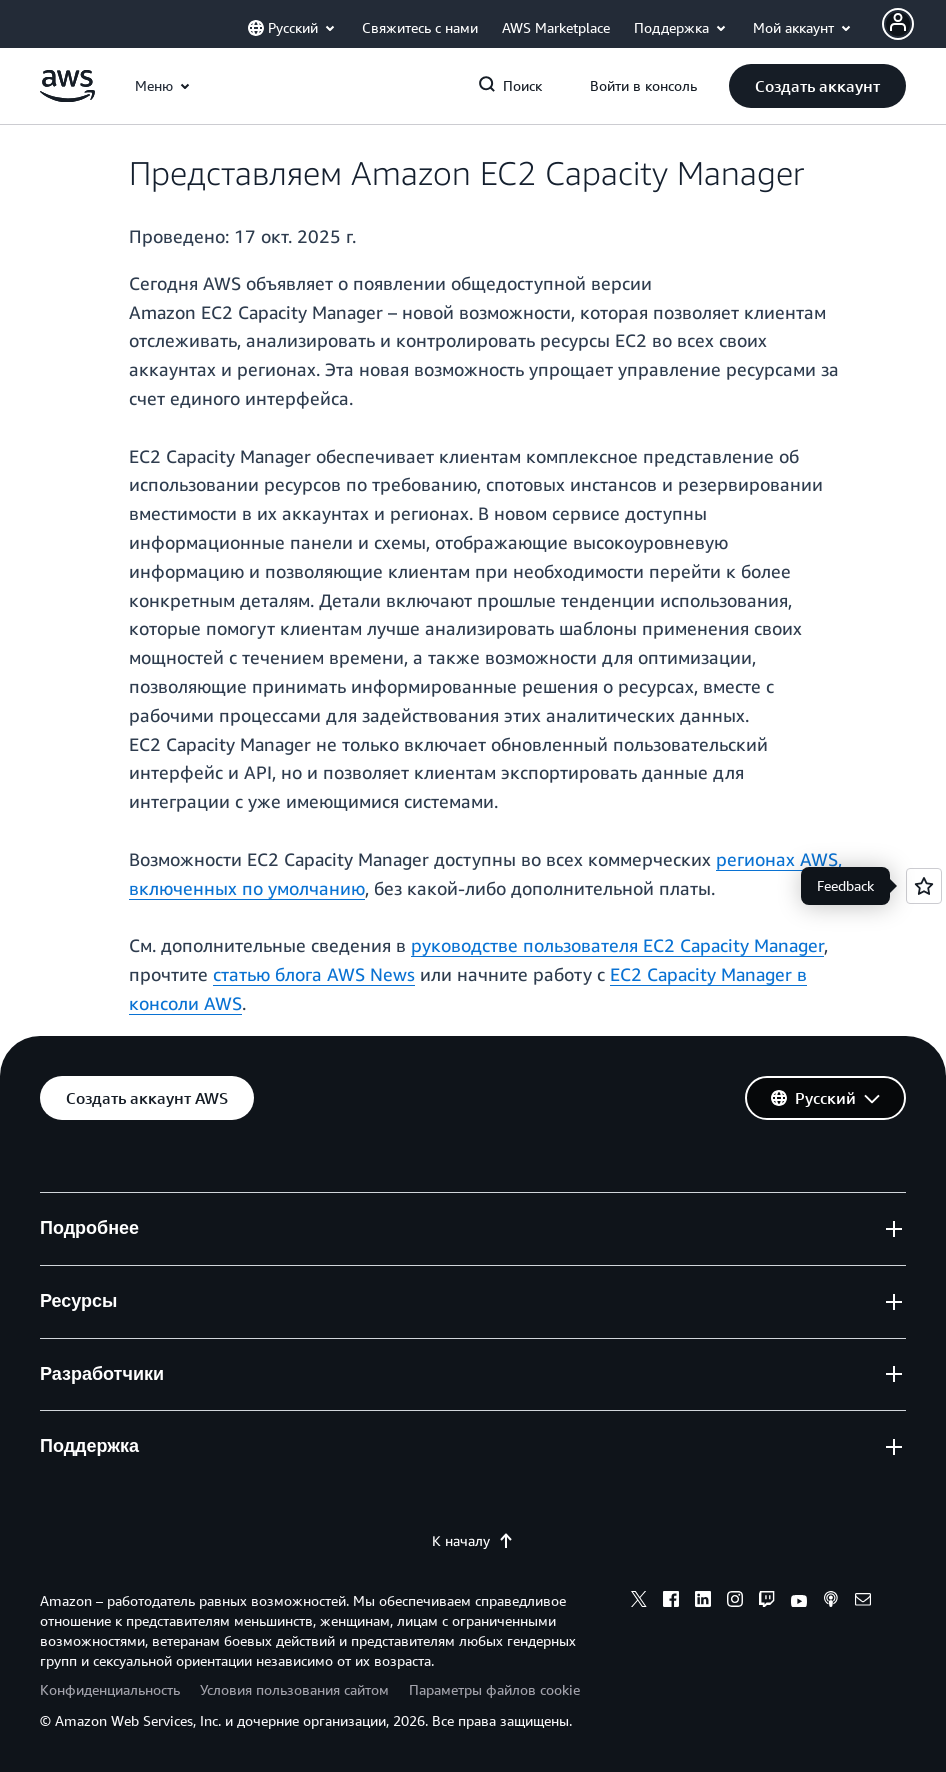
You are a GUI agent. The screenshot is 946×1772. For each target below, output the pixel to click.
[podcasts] (831, 1602)
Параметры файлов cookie (494, 1689)
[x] (639, 1602)
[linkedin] (703, 1602)
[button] (817, 86)
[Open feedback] (924, 886)
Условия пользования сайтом (294, 1689)
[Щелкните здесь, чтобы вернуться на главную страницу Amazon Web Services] (67, 96)
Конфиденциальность (110, 1689)
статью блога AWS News (314, 974)
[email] (863, 1602)
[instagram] (735, 1602)
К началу (473, 1540)
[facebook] (671, 1602)
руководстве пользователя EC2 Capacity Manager (617, 945)
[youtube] (799, 1602)
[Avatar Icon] (898, 24)
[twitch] (767, 1602)
